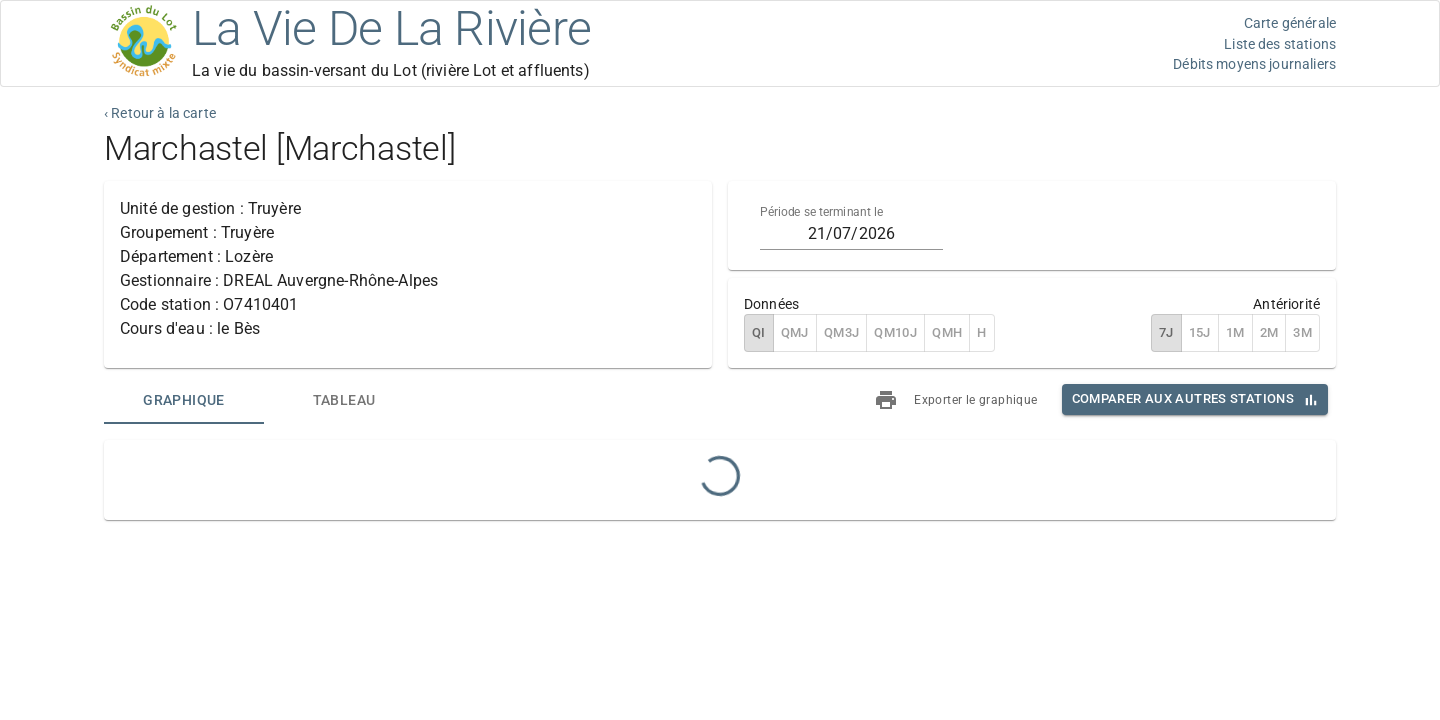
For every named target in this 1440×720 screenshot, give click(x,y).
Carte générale (1290, 23)
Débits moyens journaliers (1254, 64)
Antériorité (1286, 304)
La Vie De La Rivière (391, 28)
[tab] (184, 400)
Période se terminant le (821, 212)
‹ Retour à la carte (160, 113)
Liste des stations (1280, 44)
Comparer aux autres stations (1183, 398)
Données (771, 304)
